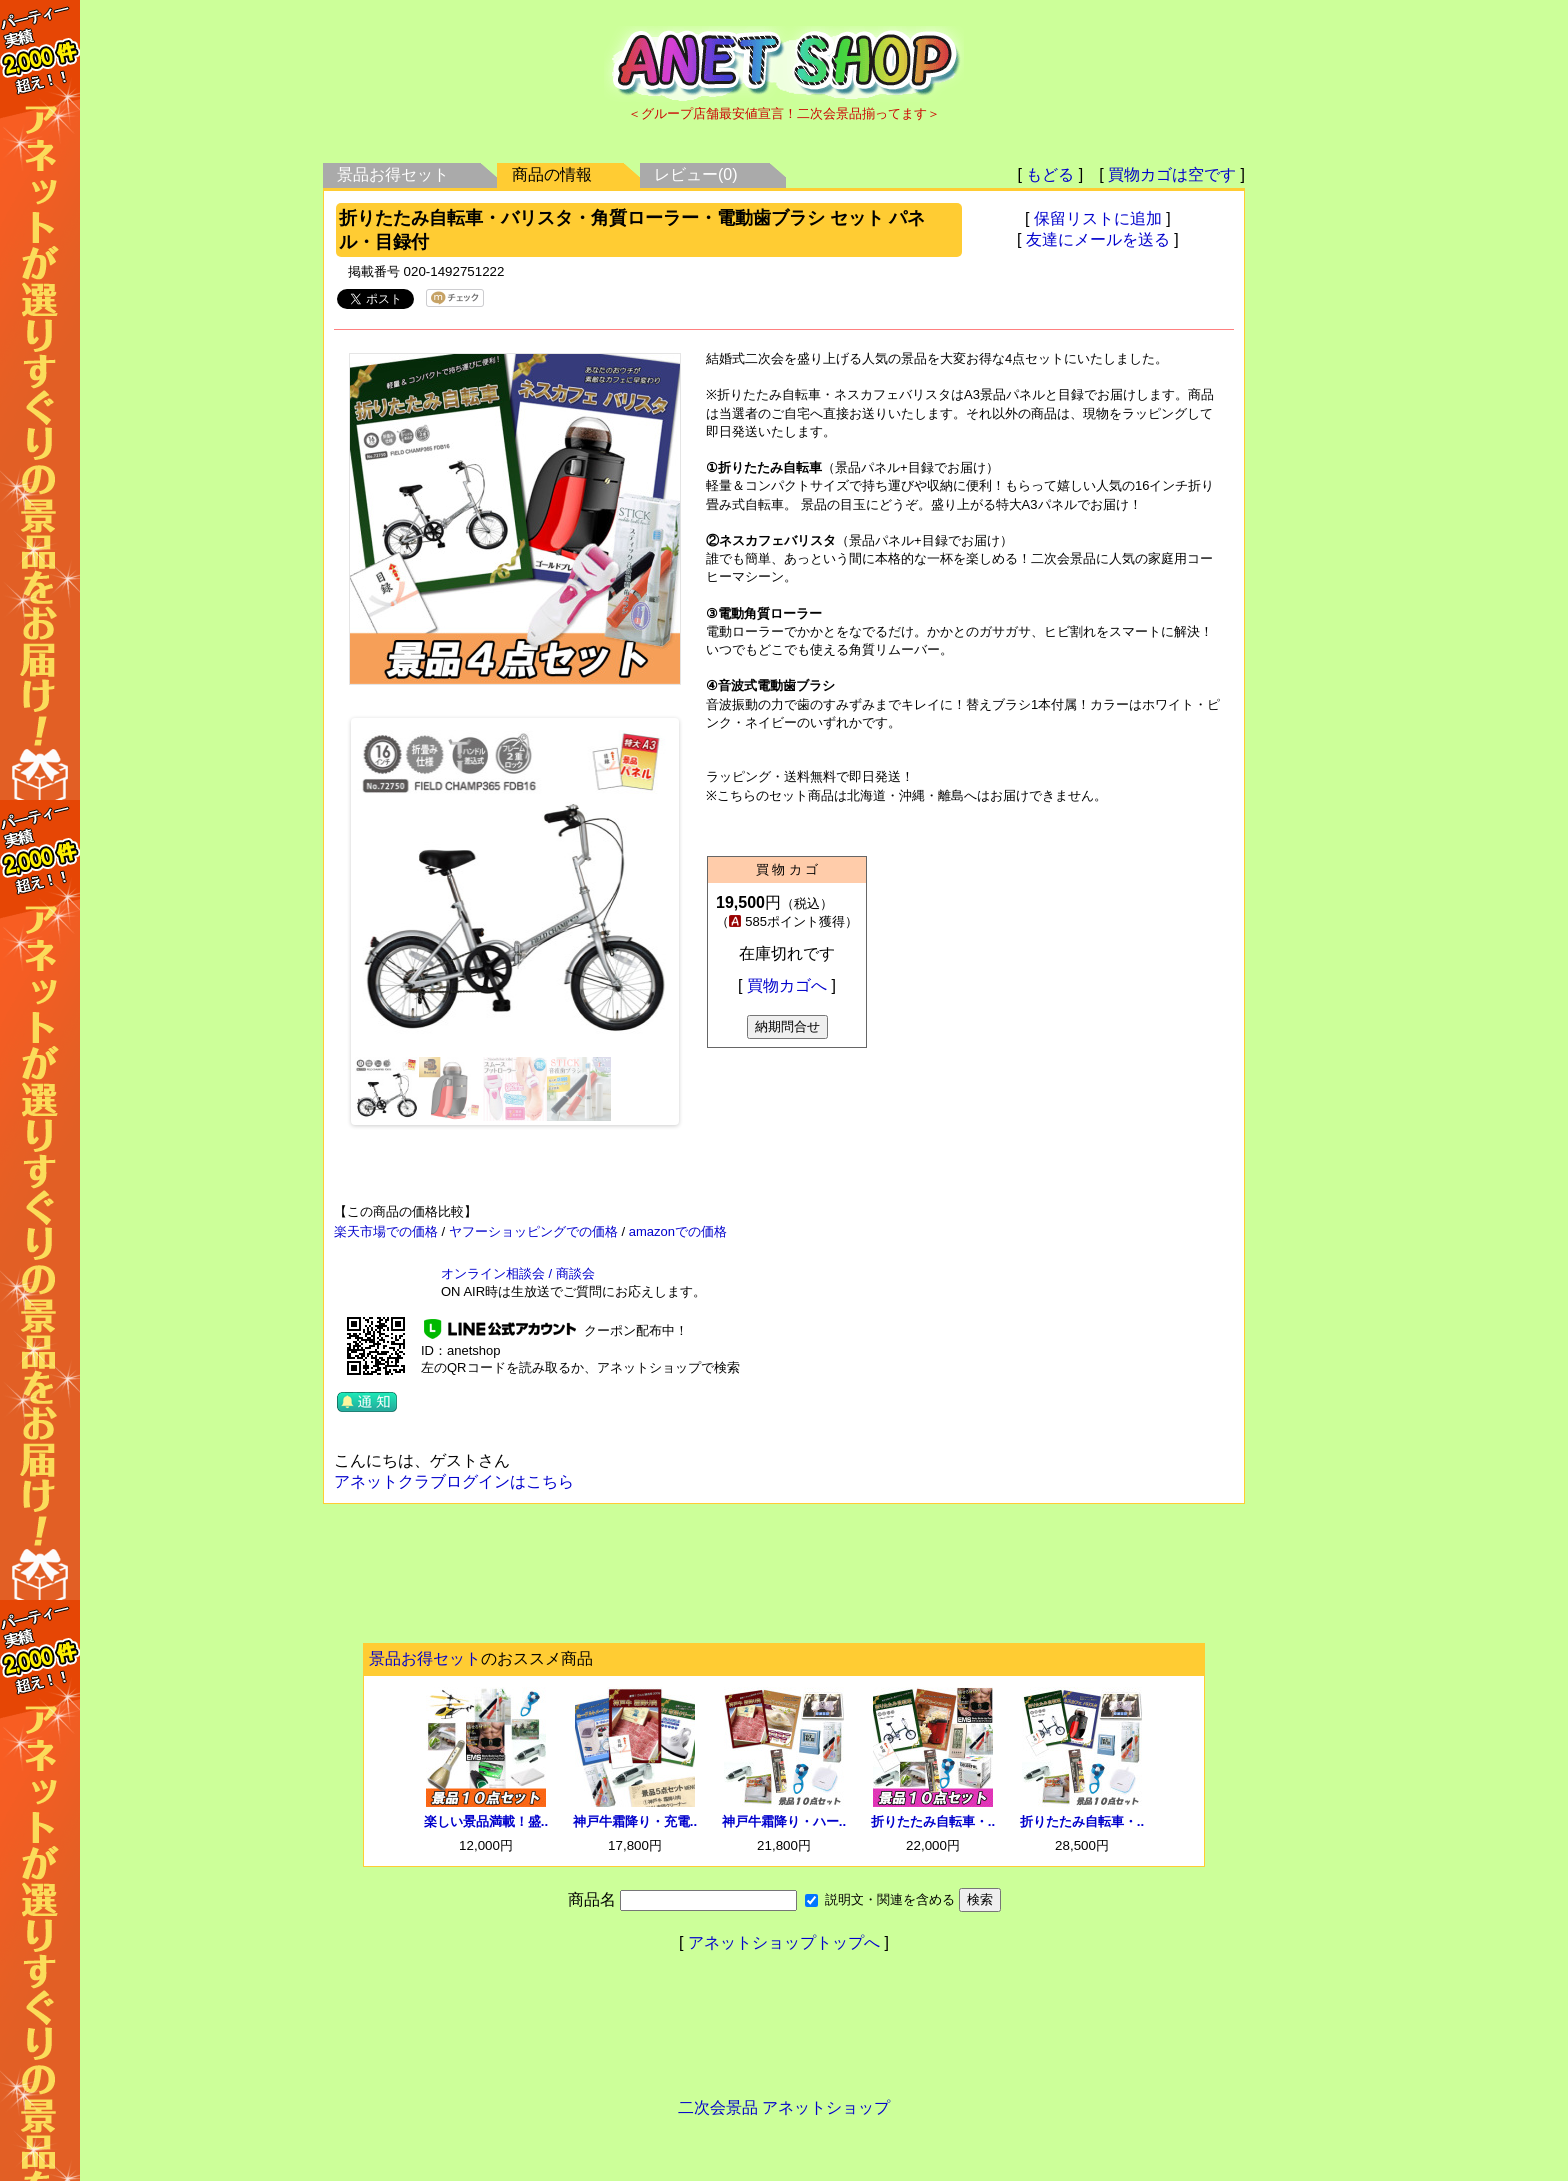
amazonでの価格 (678, 1231)
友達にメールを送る (1098, 239)
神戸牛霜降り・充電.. (635, 1821)
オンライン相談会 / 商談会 (518, 1273)
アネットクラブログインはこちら (454, 1481)
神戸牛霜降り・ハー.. (784, 1821)
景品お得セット (393, 174)
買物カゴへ (787, 985)
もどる (1050, 174)
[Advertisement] (784, 1579)
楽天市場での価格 (386, 1231)
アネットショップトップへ (784, 1942)
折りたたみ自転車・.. (933, 1821)
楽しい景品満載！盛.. (486, 1821)
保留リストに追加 (1098, 218)
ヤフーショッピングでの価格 (533, 1231)
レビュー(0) (696, 174)
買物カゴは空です (1172, 174)
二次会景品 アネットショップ (784, 2107)
